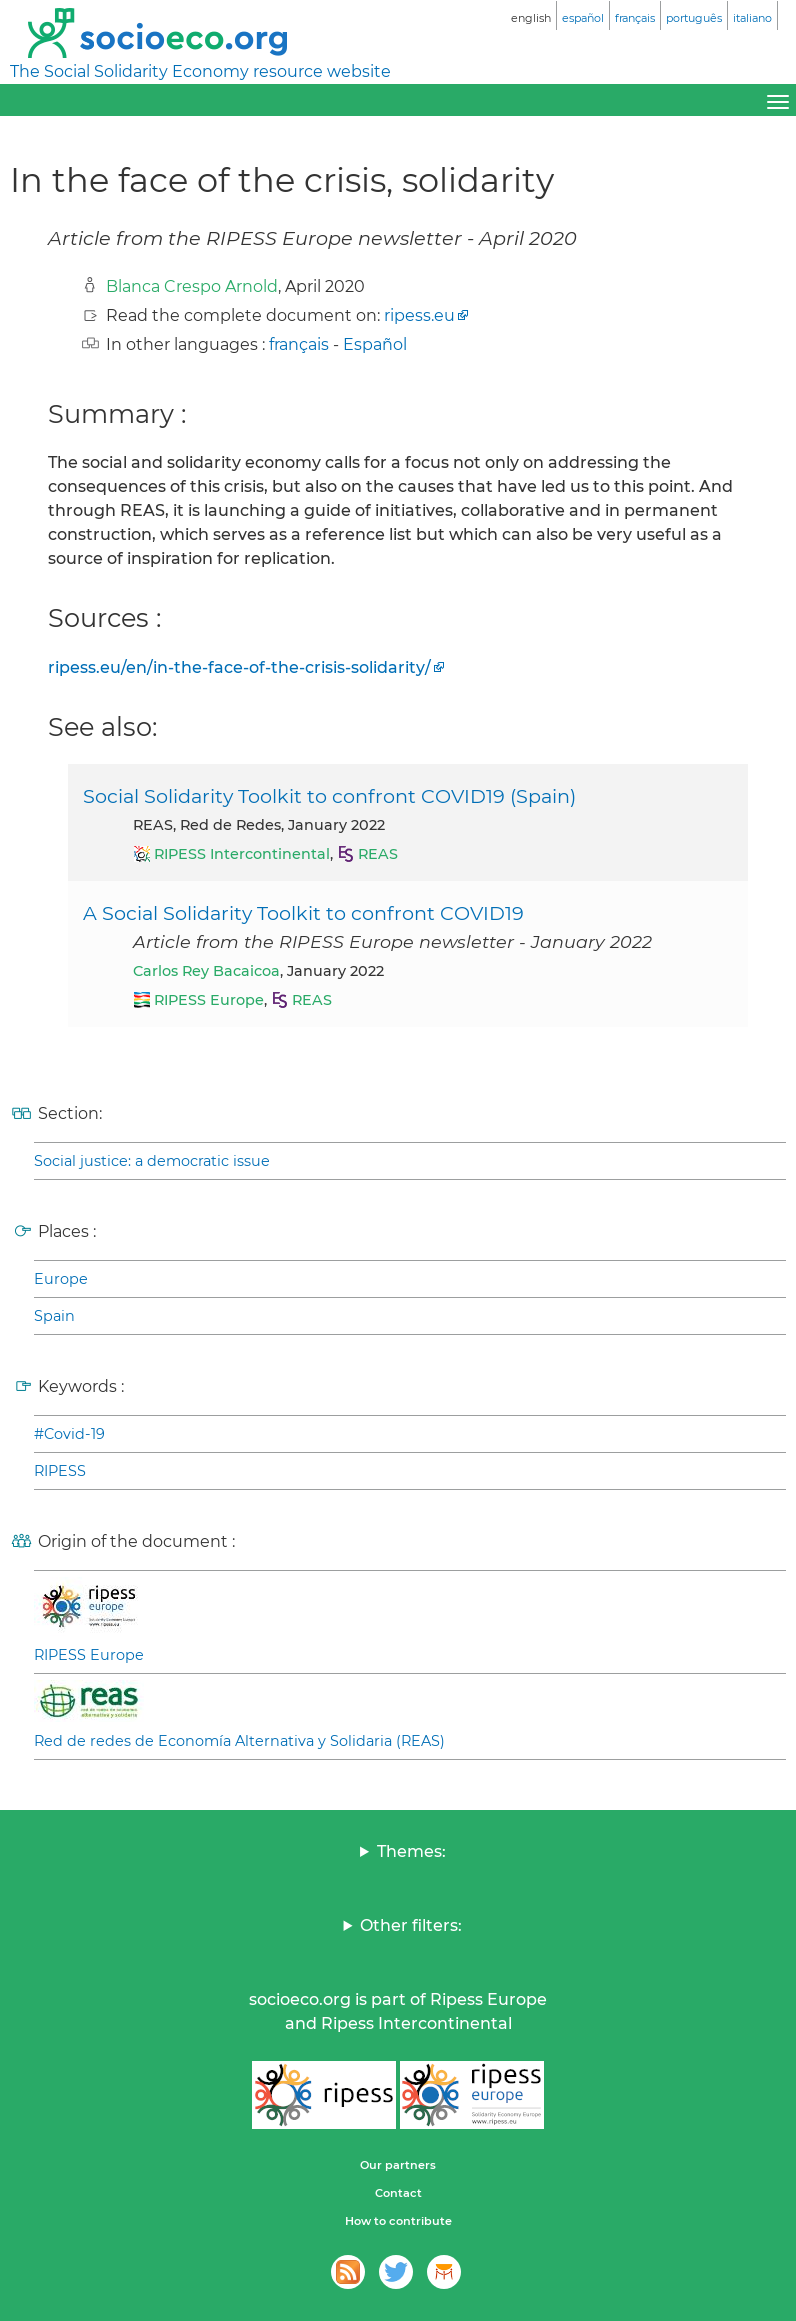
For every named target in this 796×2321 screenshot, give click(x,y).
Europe (61, 1279)
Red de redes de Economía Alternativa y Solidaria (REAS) (239, 1741)
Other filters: (411, 1925)
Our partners (398, 2165)
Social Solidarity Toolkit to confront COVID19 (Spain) (329, 796)
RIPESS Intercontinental (242, 854)
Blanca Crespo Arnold (192, 286)
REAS (378, 854)
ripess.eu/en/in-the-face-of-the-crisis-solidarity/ (239, 667)
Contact (398, 2193)
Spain (54, 1316)
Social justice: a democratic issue (152, 1161)
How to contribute (398, 2221)
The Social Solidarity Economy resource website (200, 71)
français (299, 344)
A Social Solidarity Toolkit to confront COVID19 (303, 913)
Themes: (411, 1851)
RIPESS (60, 1471)
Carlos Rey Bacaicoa (206, 971)
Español (375, 344)
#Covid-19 (69, 1434)
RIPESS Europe (209, 1000)
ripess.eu (419, 315)
